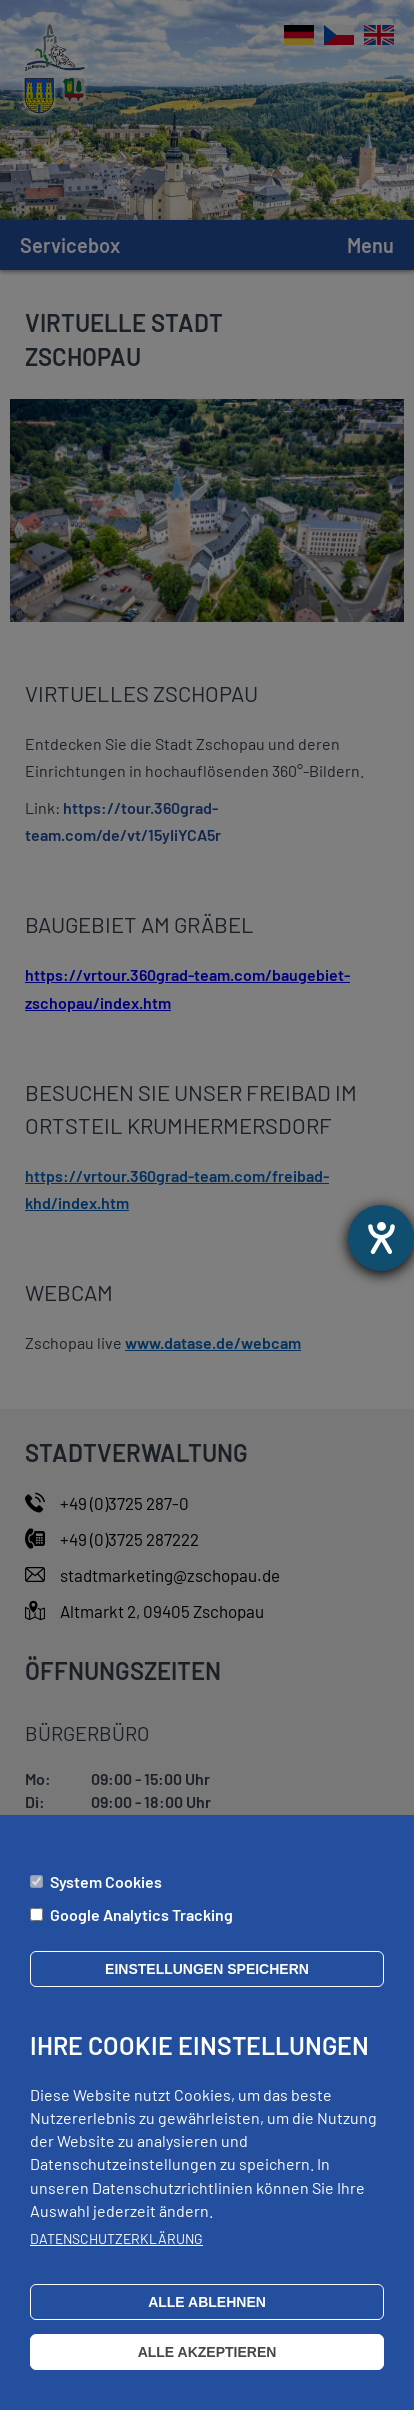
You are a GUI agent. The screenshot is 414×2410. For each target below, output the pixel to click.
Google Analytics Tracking (141, 1933)
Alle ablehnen (207, 2321)
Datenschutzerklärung (116, 2257)
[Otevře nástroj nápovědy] (381, 1238)
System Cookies (106, 1900)
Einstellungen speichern (207, 1988)
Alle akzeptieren (207, 2371)
